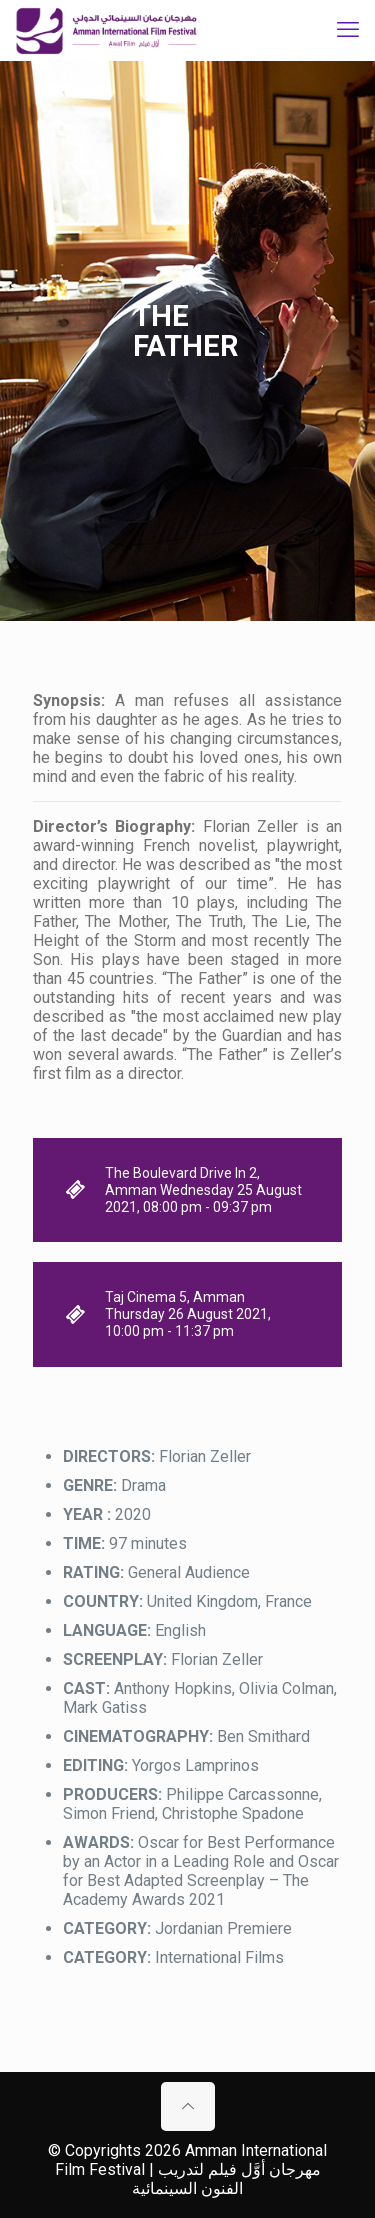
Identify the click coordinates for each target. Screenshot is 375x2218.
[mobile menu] (348, 30)
